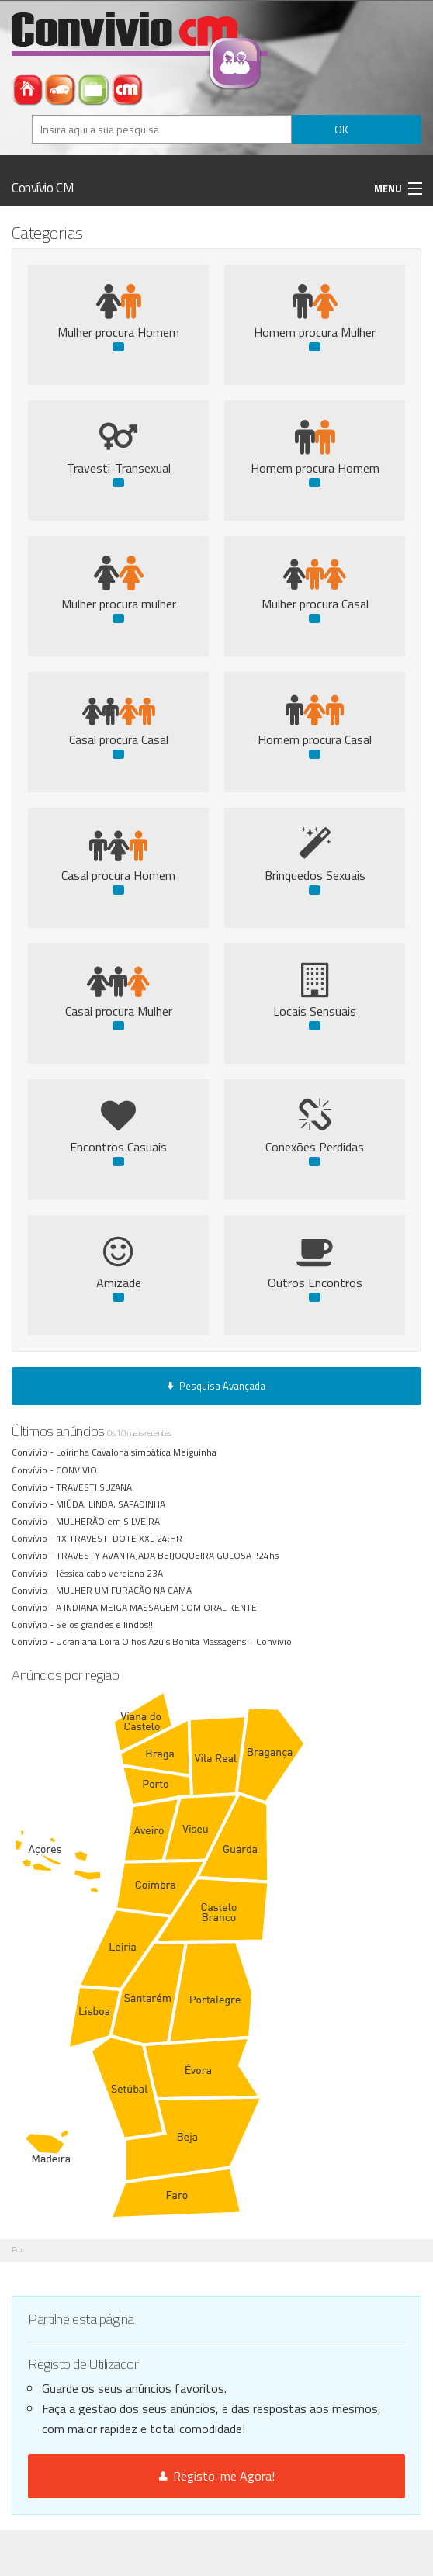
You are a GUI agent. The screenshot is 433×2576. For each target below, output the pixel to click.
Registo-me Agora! (217, 2476)
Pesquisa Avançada (216, 1386)
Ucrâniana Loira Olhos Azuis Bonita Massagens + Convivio (175, 1641)
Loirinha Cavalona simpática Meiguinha (137, 1452)
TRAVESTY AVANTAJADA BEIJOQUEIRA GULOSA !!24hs (168, 1555)
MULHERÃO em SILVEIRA (110, 1521)
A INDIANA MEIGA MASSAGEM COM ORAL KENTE (159, 1607)
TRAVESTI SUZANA (96, 1487)
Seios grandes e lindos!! (105, 1624)
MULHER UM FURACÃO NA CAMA (126, 1590)
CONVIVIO (77, 1470)
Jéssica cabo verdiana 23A (110, 1573)
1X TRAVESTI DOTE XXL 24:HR (121, 1538)
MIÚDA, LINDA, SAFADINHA (113, 1504)
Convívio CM (43, 188)
